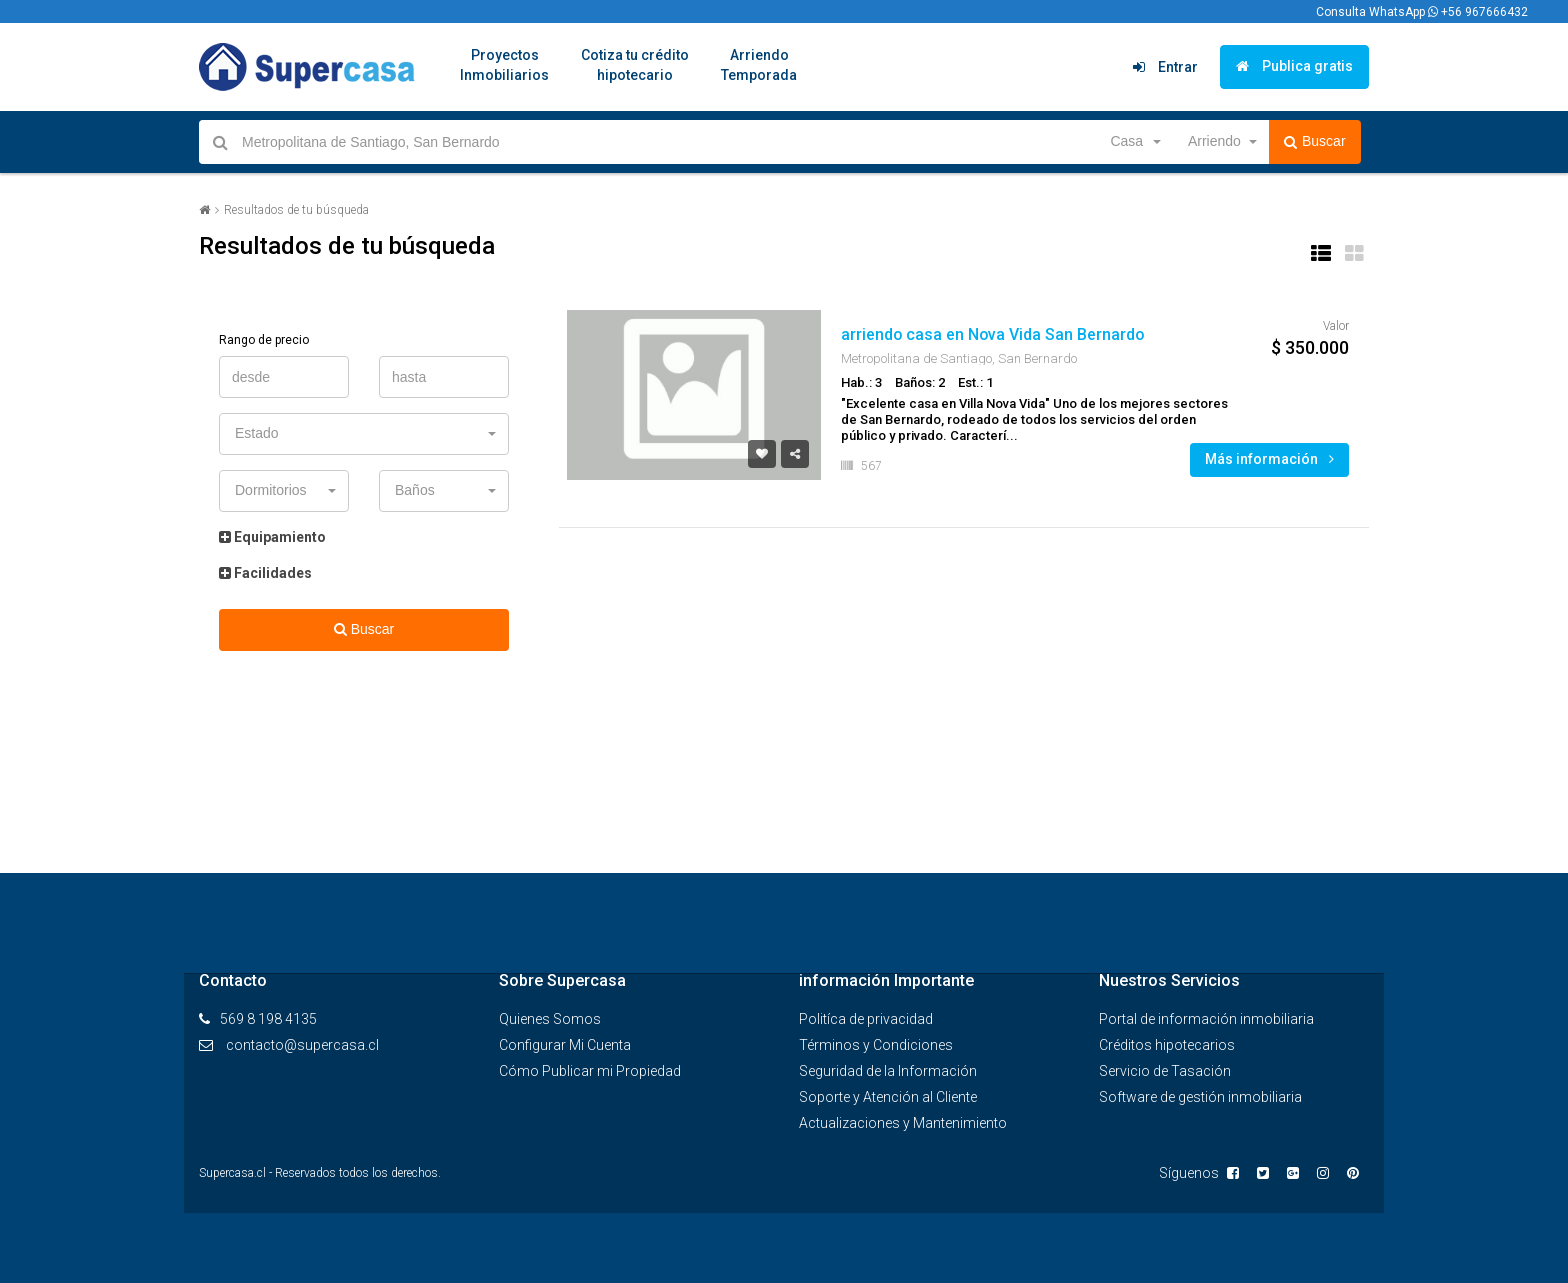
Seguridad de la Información (888, 1071)
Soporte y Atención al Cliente (888, 1097)
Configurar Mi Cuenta (565, 1045)
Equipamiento (272, 537)
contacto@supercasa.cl (302, 1045)
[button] (1134, 142)
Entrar (1165, 67)
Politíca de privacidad (866, 1019)
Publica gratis (1294, 66)
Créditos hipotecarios (1167, 1045)
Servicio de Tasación (1165, 1071)
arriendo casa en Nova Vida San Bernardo (994, 334)
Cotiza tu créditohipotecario (635, 65)
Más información (1269, 459)
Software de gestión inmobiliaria (1200, 1097)
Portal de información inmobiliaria (1206, 1019)
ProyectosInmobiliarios (504, 65)
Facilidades (265, 573)
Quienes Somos (550, 1019)
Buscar (1315, 142)
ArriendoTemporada (759, 65)
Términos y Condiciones (876, 1045)
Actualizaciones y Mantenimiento (903, 1123)
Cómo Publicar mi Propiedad (590, 1071)
